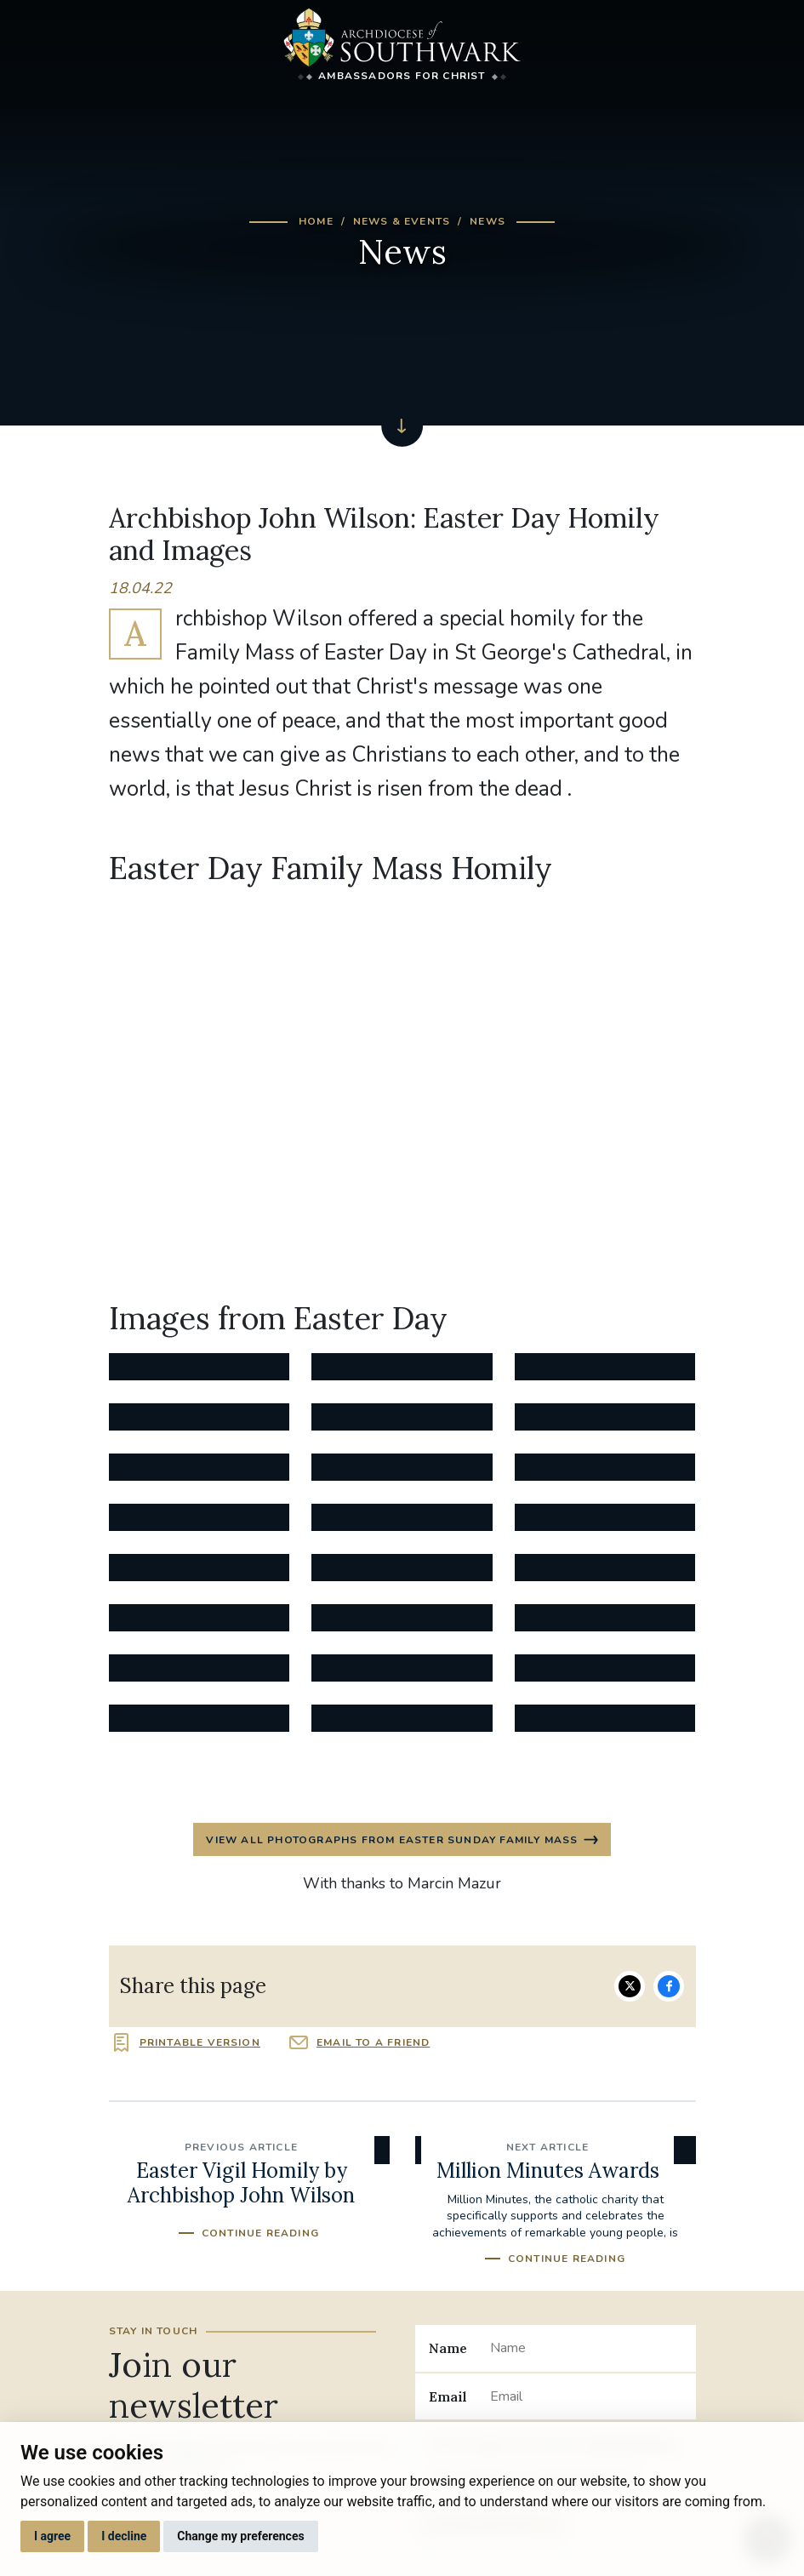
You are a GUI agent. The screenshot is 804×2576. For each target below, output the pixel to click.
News (487, 221)
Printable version (200, 2042)
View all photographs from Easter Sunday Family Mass (392, 1840)
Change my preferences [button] (240, 2536)
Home (316, 221)
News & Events (402, 221)
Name (448, 2347)
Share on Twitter (629, 1986)
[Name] (585, 2348)
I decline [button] (123, 2536)
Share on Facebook (668, 1986)
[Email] (585, 2396)
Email (448, 2396)
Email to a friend (373, 2042)
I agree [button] (52, 2536)
